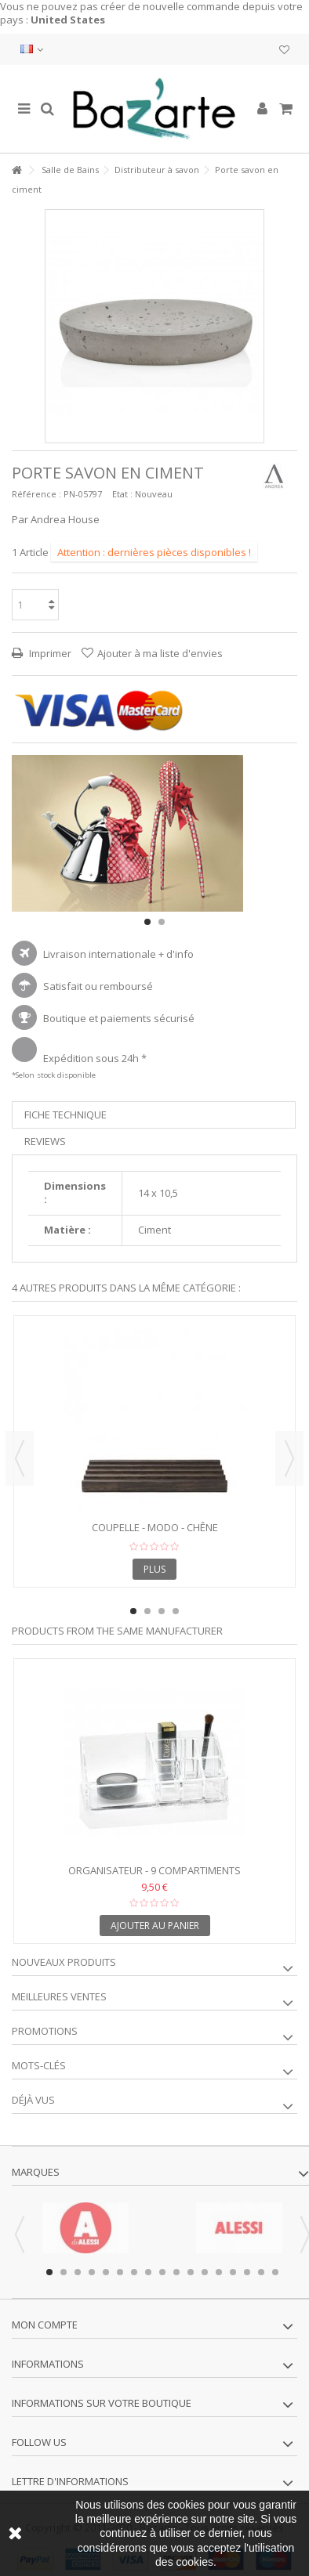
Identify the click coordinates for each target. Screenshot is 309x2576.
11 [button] (190, 2272)
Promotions (45, 2031)
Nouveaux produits (64, 1962)
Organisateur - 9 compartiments (154, 1870)
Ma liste (284, 50)
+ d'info (176, 954)
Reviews (45, 1141)
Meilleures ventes (59, 1996)
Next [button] (289, 1458)
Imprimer (49, 653)
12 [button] (205, 2272)
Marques (36, 2172)
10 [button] (176, 2272)
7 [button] (134, 2272)
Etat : (122, 494)
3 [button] (161, 1611)
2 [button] (161, 922)
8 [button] (148, 2272)
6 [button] (120, 2272)
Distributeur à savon (157, 169)
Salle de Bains (70, 169)
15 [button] (247, 2272)
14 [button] (233, 2272)
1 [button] (147, 922)
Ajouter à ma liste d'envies (160, 653)
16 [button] (261, 2272)
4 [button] (176, 1611)
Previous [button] (19, 1458)
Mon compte (45, 2325)
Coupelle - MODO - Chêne (155, 1527)
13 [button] (219, 2272)
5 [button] (106, 2272)
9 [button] (162, 2272)
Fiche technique (65, 1114)
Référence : (36, 494)
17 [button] (275, 2272)
